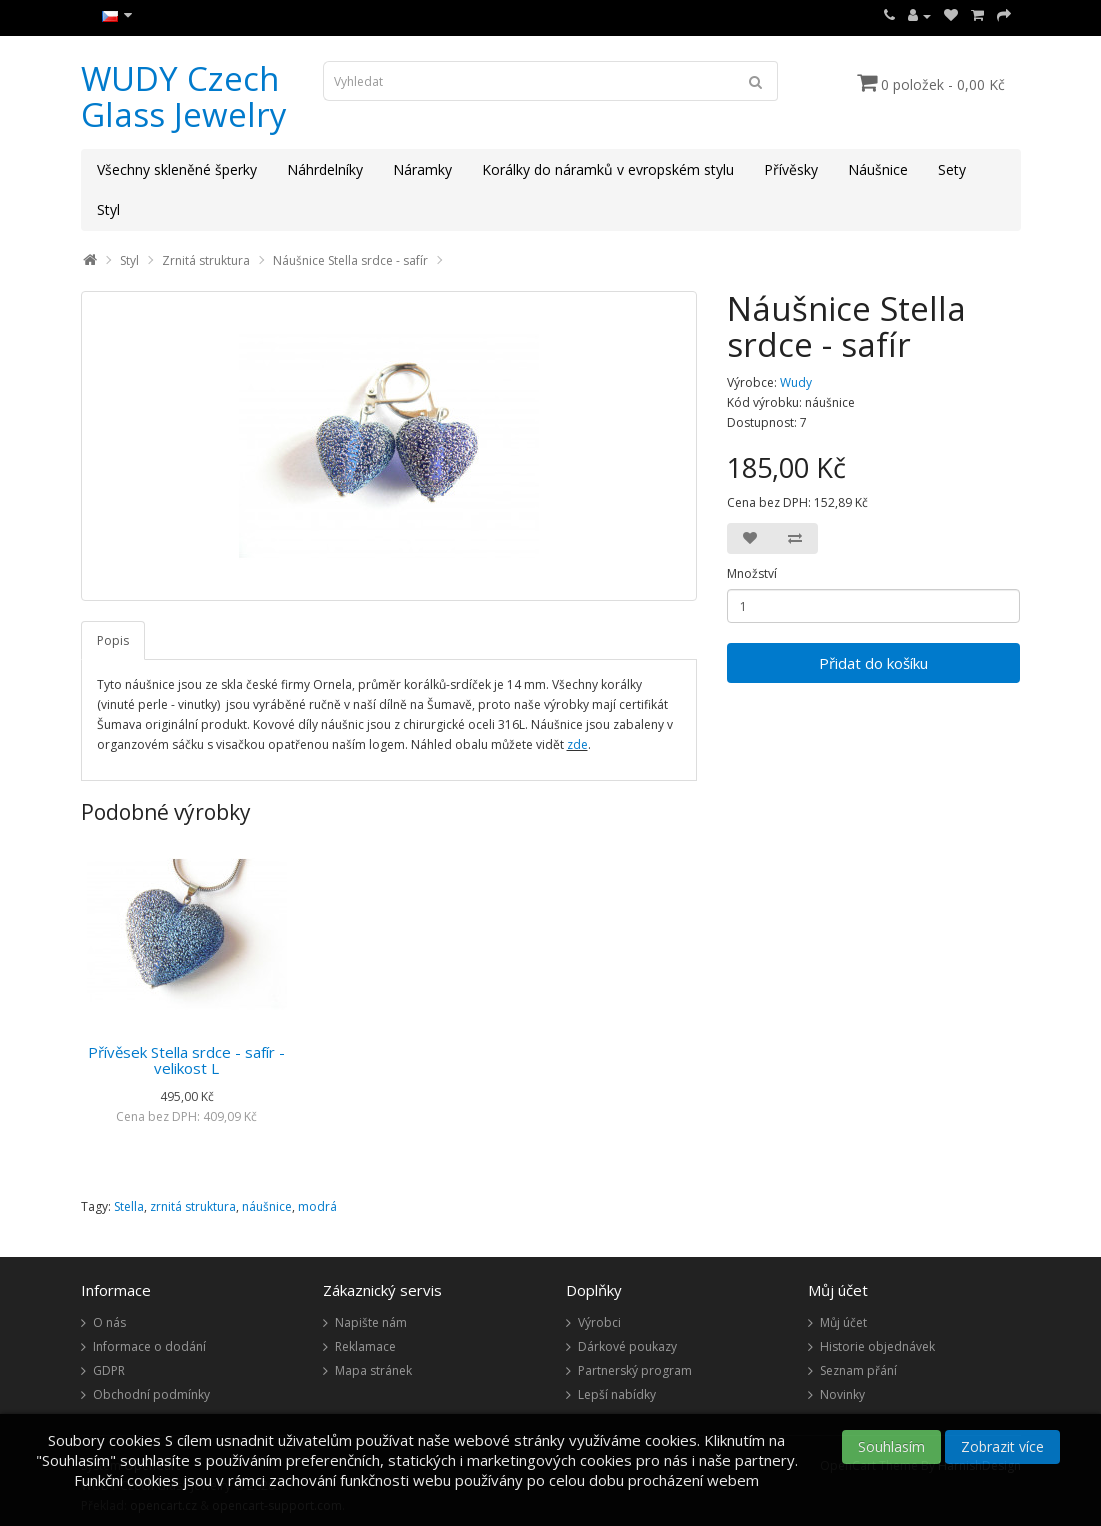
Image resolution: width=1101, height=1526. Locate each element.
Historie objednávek (877, 1346)
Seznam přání (858, 1370)
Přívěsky (791, 169)
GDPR (109, 1370)
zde (577, 744)
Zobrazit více (1002, 1446)
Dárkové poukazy (627, 1346)
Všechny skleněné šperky (177, 169)
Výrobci (599, 1322)
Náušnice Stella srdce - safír (350, 260)
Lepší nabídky (617, 1394)
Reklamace (365, 1346)
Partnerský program (635, 1370)
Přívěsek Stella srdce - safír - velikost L (186, 1060)
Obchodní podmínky (151, 1394)
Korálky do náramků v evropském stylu (608, 169)
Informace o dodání (149, 1346)
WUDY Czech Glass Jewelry (184, 96)
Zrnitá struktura (206, 260)
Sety (952, 169)
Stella (129, 1206)
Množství (752, 573)
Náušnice (878, 169)
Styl (108, 209)
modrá (317, 1206)
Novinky (842, 1394)
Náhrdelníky (325, 169)
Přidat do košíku (873, 663)
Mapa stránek (373, 1370)
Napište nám (371, 1322)
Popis (113, 640)
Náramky (422, 169)
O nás (109, 1322)
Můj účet (843, 1322)
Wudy (796, 382)
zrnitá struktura (193, 1206)
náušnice (267, 1206)
